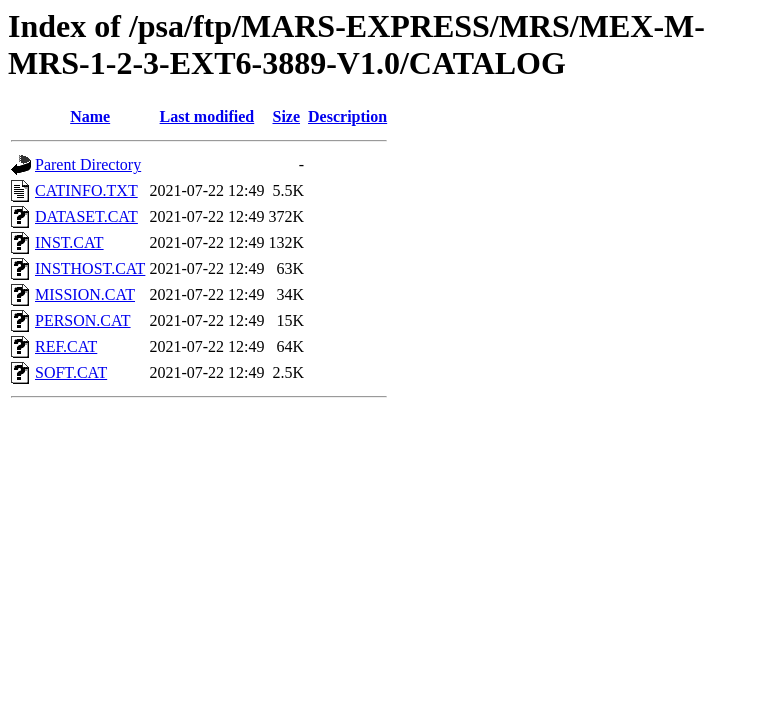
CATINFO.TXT (86, 190)
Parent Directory (88, 164)
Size (286, 116)
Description (347, 116)
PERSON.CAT (83, 320)
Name (90, 116)
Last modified (207, 116)
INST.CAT (69, 242)
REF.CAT (66, 346)
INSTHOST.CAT (90, 268)
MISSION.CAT (85, 294)
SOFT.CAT (71, 372)
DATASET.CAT (86, 216)
